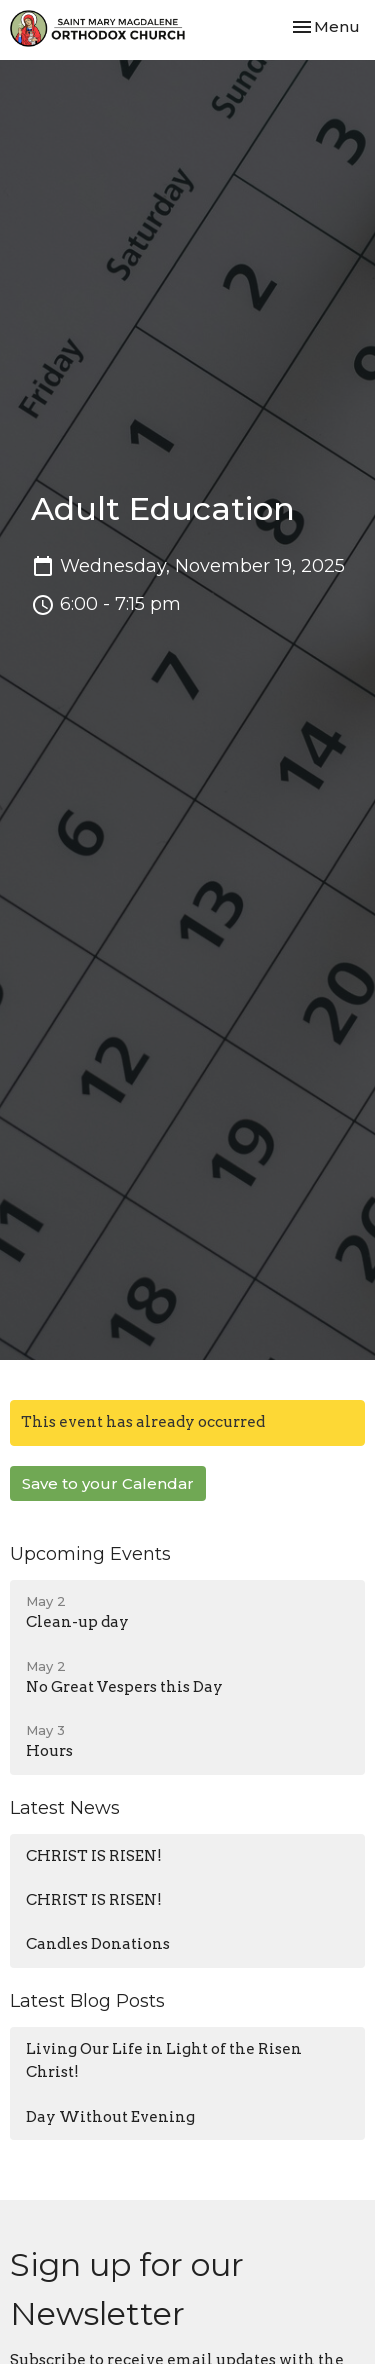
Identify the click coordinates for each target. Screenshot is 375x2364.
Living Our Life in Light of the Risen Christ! (164, 2060)
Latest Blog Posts (87, 2001)
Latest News (65, 1808)
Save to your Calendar (108, 1483)
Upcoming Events (90, 1554)
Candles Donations (98, 1944)
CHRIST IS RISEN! (94, 1856)
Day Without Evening (110, 2117)
